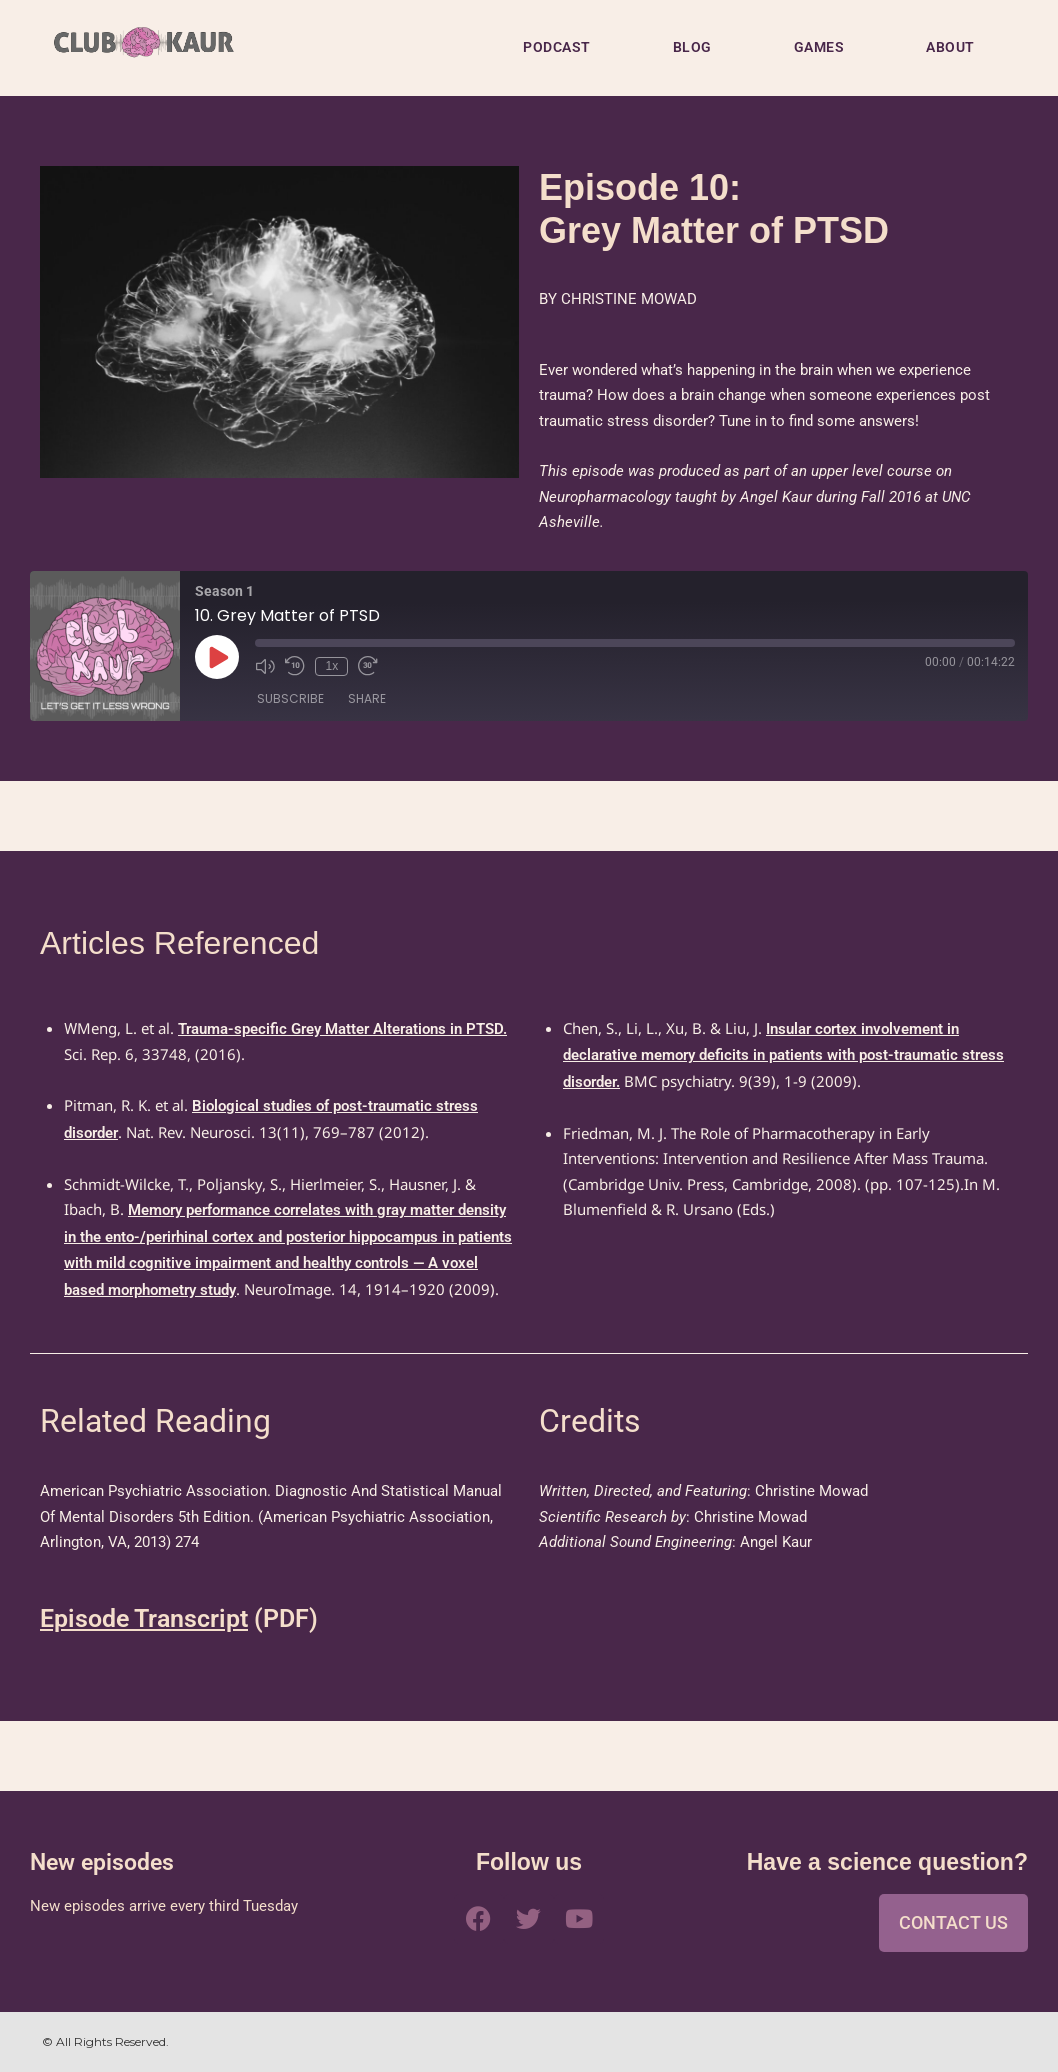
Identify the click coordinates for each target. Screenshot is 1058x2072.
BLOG (692, 47)
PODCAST (557, 47)
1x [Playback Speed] (331, 666)
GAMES (819, 47)
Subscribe (290, 698)
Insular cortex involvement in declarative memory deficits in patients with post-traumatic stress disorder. (783, 1055)
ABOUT (950, 47)
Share (367, 698)
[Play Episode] (217, 657)
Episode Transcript (144, 1618)
